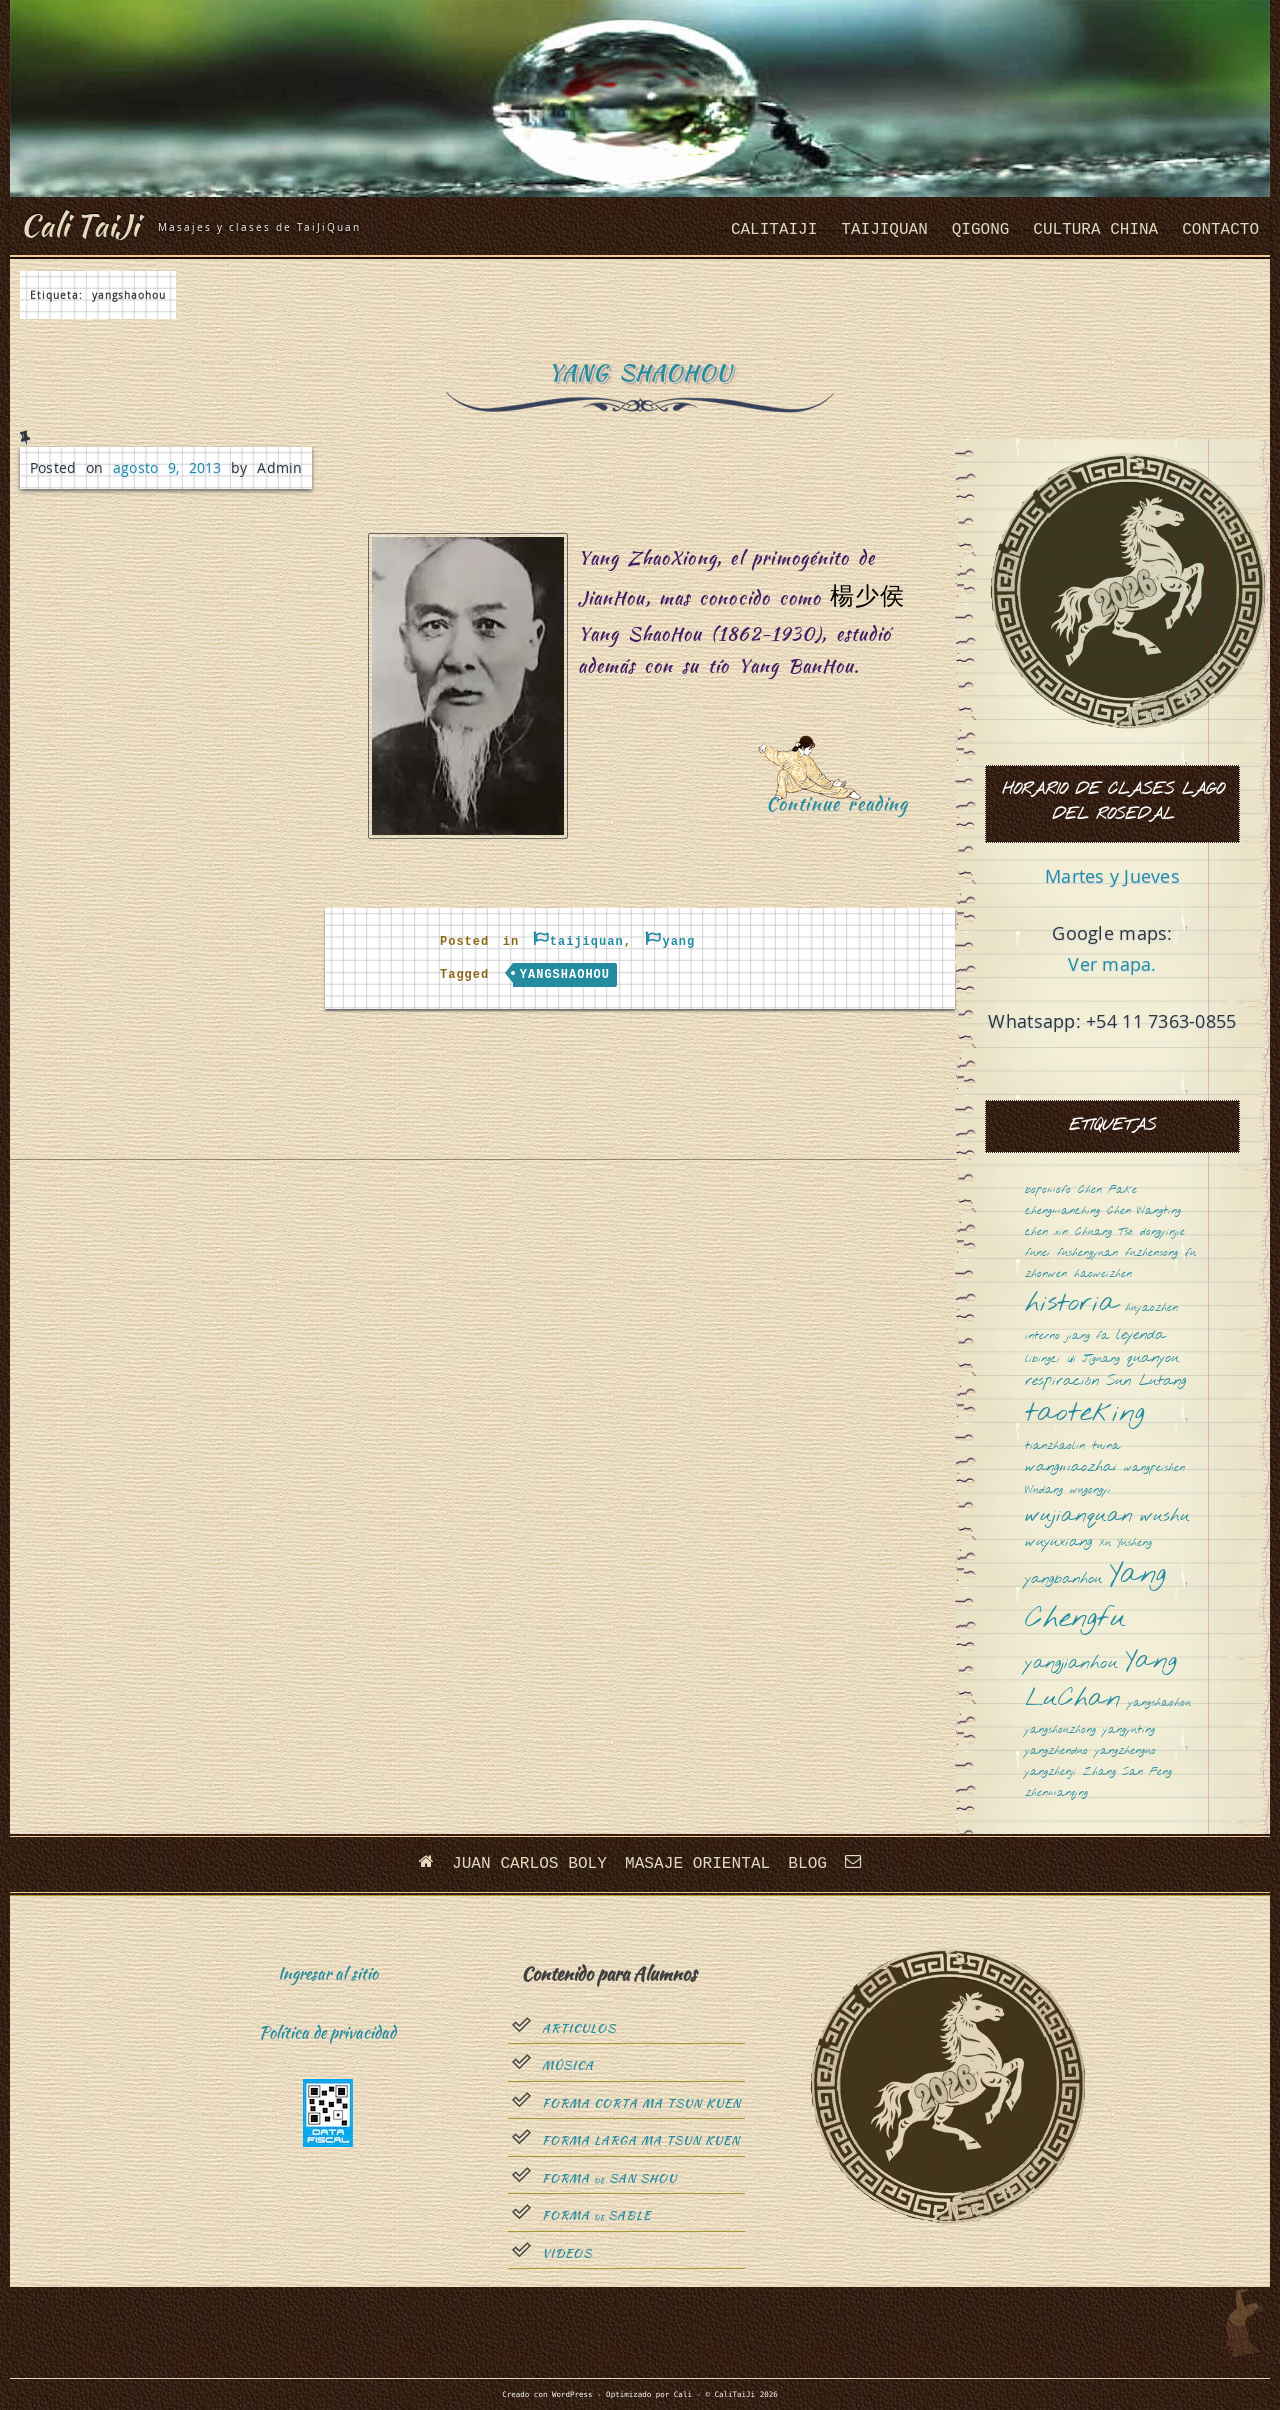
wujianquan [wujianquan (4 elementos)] (1079, 1516)
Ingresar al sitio (328, 1973)
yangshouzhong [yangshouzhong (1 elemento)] (1060, 1730)
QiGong (981, 230)
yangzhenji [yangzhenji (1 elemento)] (1050, 1772)
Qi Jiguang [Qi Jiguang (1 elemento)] (1093, 1359)
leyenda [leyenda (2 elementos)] (1140, 1335)
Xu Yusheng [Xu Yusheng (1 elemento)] (1125, 1543)
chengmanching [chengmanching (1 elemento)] (1062, 1211)
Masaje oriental (697, 1864)
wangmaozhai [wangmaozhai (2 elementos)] (1071, 1467)
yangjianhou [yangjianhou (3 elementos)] (1071, 1664)
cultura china (1095, 230)
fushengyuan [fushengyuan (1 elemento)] (1087, 1253)
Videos (567, 2253)
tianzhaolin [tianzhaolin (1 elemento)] (1055, 1446)
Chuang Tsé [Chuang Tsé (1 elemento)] (1104, 1232)
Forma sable (596, 2216)
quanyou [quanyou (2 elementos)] (1153, 1358)
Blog (806, 1864)
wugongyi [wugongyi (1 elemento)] (1090, 1490)
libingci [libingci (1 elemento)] (1042, 1359)
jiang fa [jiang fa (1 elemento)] (1088, 1336)
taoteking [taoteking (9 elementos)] (1085, 1414)
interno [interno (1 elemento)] (1042, 1336)
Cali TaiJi (82, 224)
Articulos (579, 2028)
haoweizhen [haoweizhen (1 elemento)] (1103, 1274)
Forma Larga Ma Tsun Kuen (641, 2141)
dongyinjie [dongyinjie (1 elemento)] (1162, 1232)
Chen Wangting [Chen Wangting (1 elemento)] (1144, 1211)
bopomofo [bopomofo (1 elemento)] (1048, 1190)
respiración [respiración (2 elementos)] (1062, 1381)
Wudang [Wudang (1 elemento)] (1044, 1490)
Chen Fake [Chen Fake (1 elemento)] (1107, 1190)
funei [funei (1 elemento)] (1037, 1253)
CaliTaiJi (774, 230)
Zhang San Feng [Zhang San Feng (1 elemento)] (1127, 1772)
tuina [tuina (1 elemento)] (1106, 1446)
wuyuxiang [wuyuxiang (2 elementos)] (1058, 1542)
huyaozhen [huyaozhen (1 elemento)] (1151, 1308)
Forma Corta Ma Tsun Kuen (641, 2103)
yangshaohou (565, 975)
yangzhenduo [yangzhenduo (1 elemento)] (1056, 1751)
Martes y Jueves (1112, 876)
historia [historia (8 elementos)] (1071, 1304)
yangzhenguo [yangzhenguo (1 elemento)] (1125, 1751)
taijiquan (884, 230)
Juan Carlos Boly (530, 1864)
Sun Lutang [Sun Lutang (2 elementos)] (1146, 1381)
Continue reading (843, 810)
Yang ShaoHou (640, 372)
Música (568, 2066)
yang (678, 942)
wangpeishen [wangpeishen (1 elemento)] (1154, 1468)
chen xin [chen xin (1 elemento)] (1046, 1232)
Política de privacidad (327, 2032)
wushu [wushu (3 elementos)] (1165, 1517)
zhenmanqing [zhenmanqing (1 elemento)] (1056, 1793)
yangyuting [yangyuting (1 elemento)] (1129, 1730)
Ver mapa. (1112, 964)
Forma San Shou (609, 2178)
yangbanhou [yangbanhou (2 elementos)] (1063, 1579)
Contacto (1220, 230)
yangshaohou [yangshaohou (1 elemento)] (1159, 1703)
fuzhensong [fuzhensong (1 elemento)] (1151, 1253)
